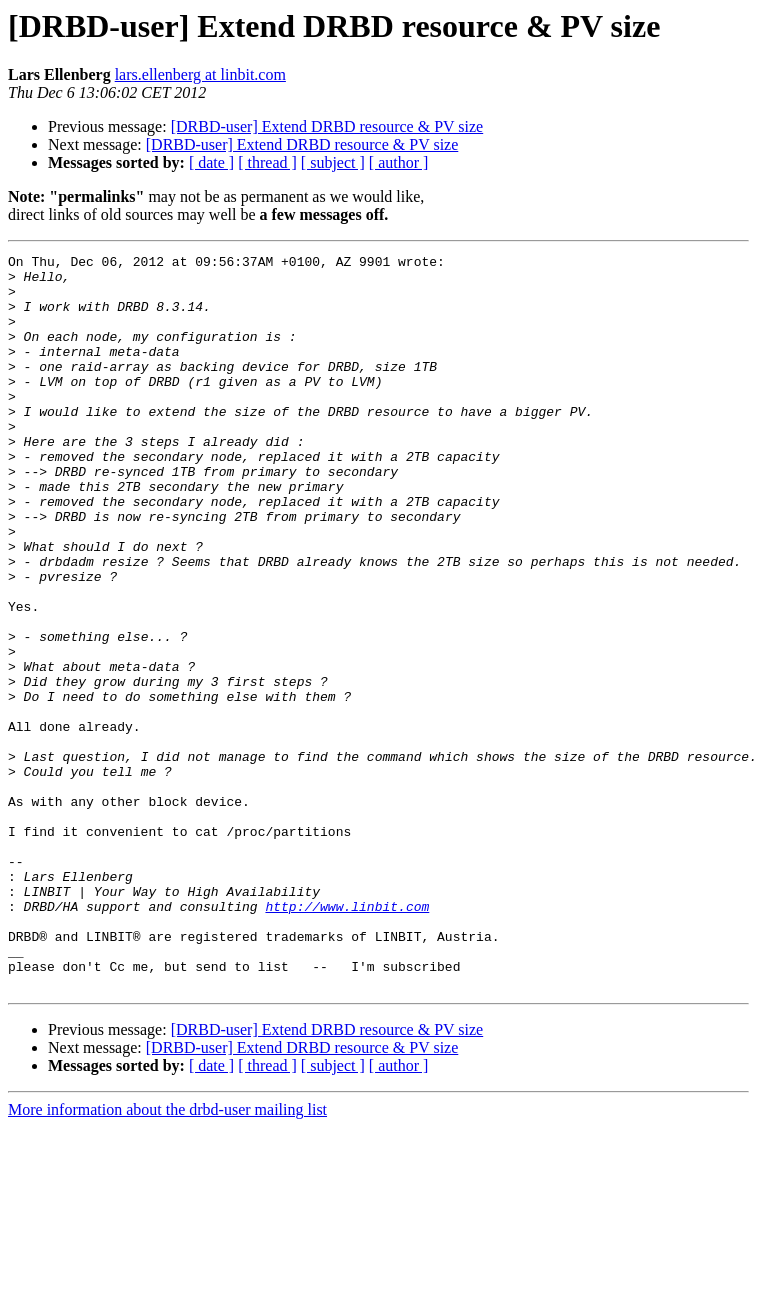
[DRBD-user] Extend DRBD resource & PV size (327, 126)
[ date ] (211, 162)
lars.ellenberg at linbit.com (200, 74)
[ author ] (399, 162)
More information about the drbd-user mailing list (167, 1256)
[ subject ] (333, 162)
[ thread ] (267, 162)
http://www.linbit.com (347, 1038)
